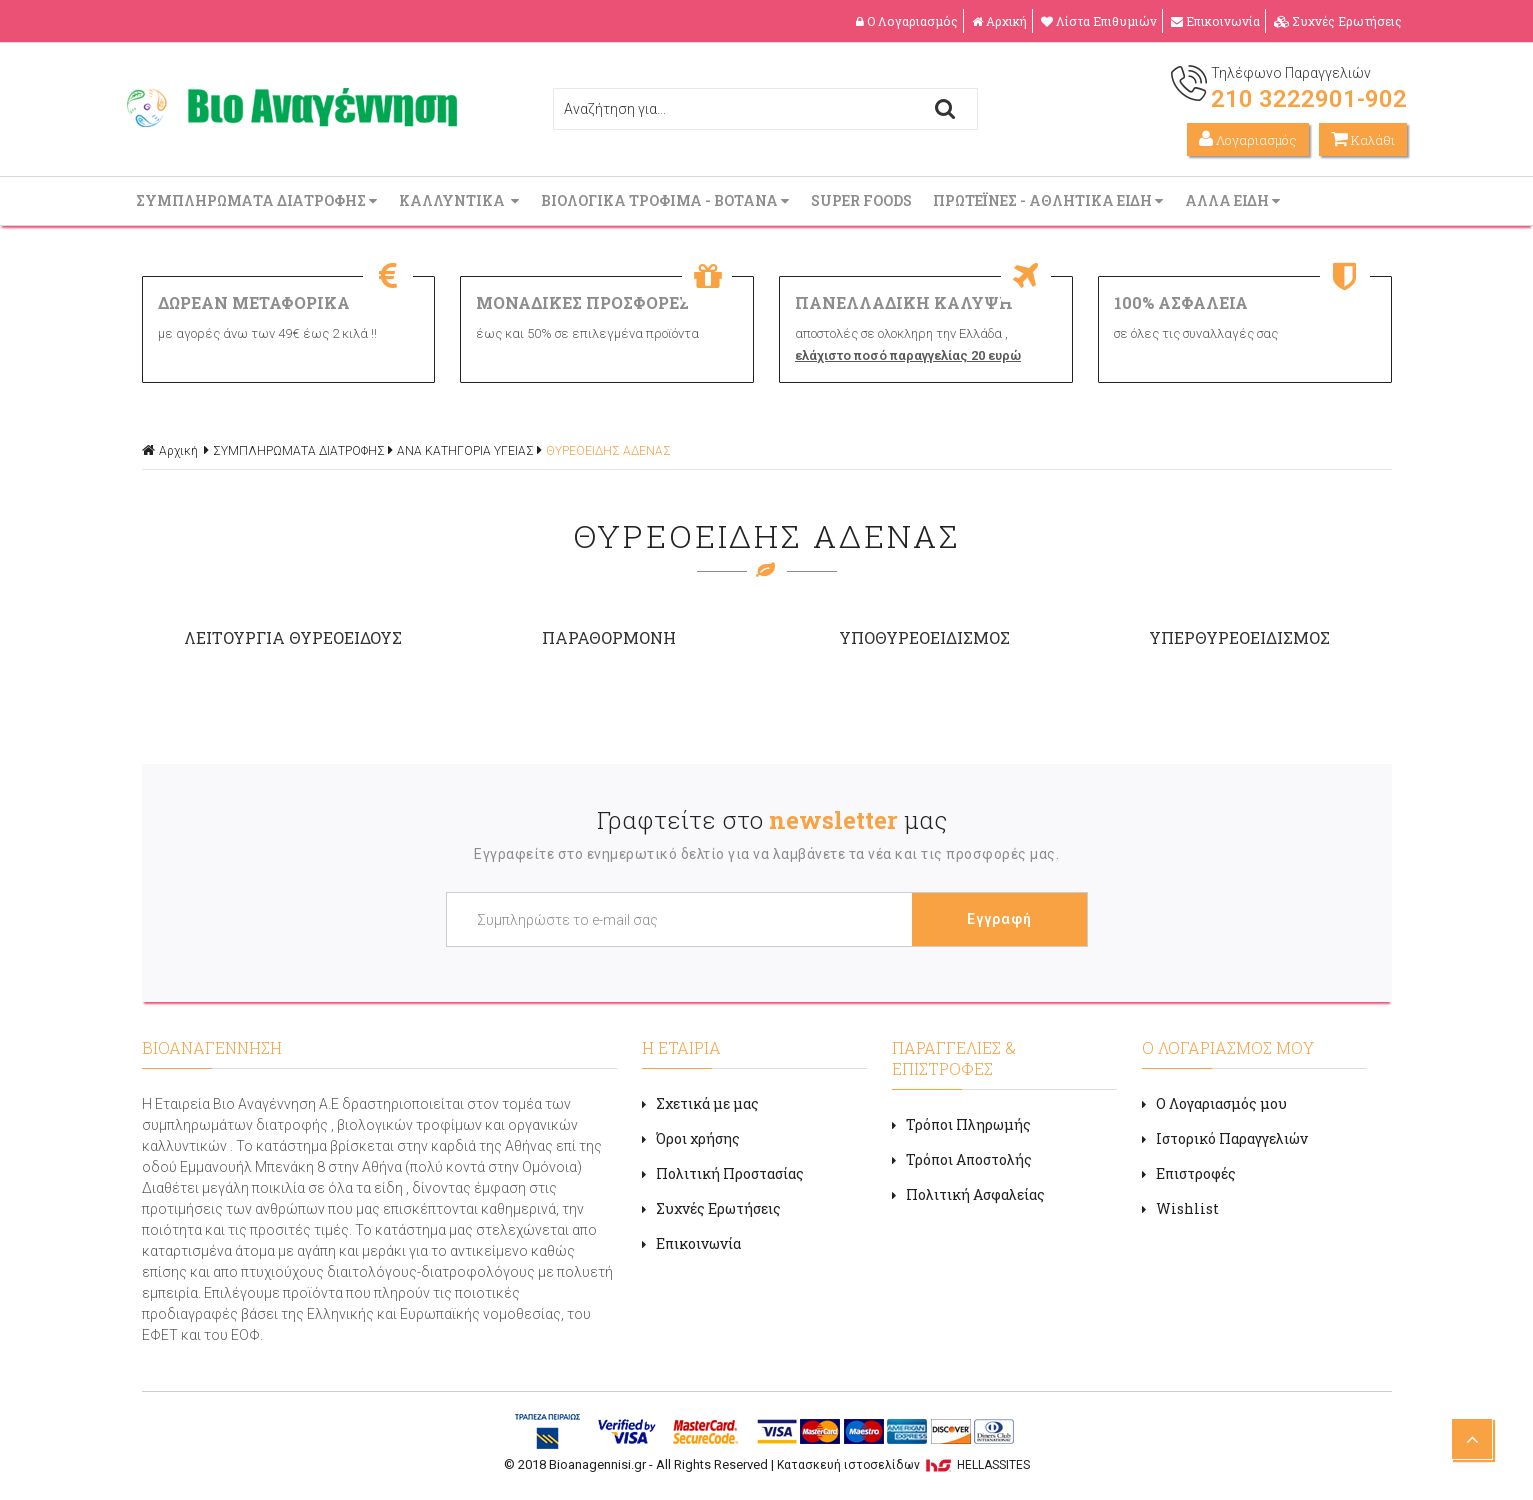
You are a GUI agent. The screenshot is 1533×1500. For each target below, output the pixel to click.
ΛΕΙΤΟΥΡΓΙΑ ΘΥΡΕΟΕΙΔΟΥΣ (293, 637)
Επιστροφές (1189, 1173)
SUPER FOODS (863, 200)
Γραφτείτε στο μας (772, 820)
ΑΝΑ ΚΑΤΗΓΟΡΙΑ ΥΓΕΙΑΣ (465, 451)
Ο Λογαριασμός (907, 21)
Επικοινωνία (1215, 21)
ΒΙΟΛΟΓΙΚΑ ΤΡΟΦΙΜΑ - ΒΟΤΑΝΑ (667, 200)
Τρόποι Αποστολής (962, 1159)
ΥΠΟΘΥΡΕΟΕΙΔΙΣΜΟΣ (924, 637)
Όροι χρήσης (691, 1138)
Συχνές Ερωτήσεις (1338, 21)
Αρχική (999, 21)
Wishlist (1180, 1208)
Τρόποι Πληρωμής (961, 1124)
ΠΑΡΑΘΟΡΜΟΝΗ (609, 637)
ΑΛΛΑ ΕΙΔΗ (1234, 200)
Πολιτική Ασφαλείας (968, 1194)
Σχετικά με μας (700, 1103)
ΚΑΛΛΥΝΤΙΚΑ (461, 200)
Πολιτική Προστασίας (723, 1173)
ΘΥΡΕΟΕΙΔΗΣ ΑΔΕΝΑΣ (608, 451)
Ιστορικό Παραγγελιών (1225, 1138)
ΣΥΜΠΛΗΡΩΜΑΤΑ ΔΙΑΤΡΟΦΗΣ (258, 200)
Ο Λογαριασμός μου (1214, 1103)
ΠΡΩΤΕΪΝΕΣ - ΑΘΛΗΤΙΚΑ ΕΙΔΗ (1050, 200)
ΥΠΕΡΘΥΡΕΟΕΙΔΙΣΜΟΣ (1239, 637)
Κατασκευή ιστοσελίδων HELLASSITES (903, 1465)
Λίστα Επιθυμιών (1099, 21)
